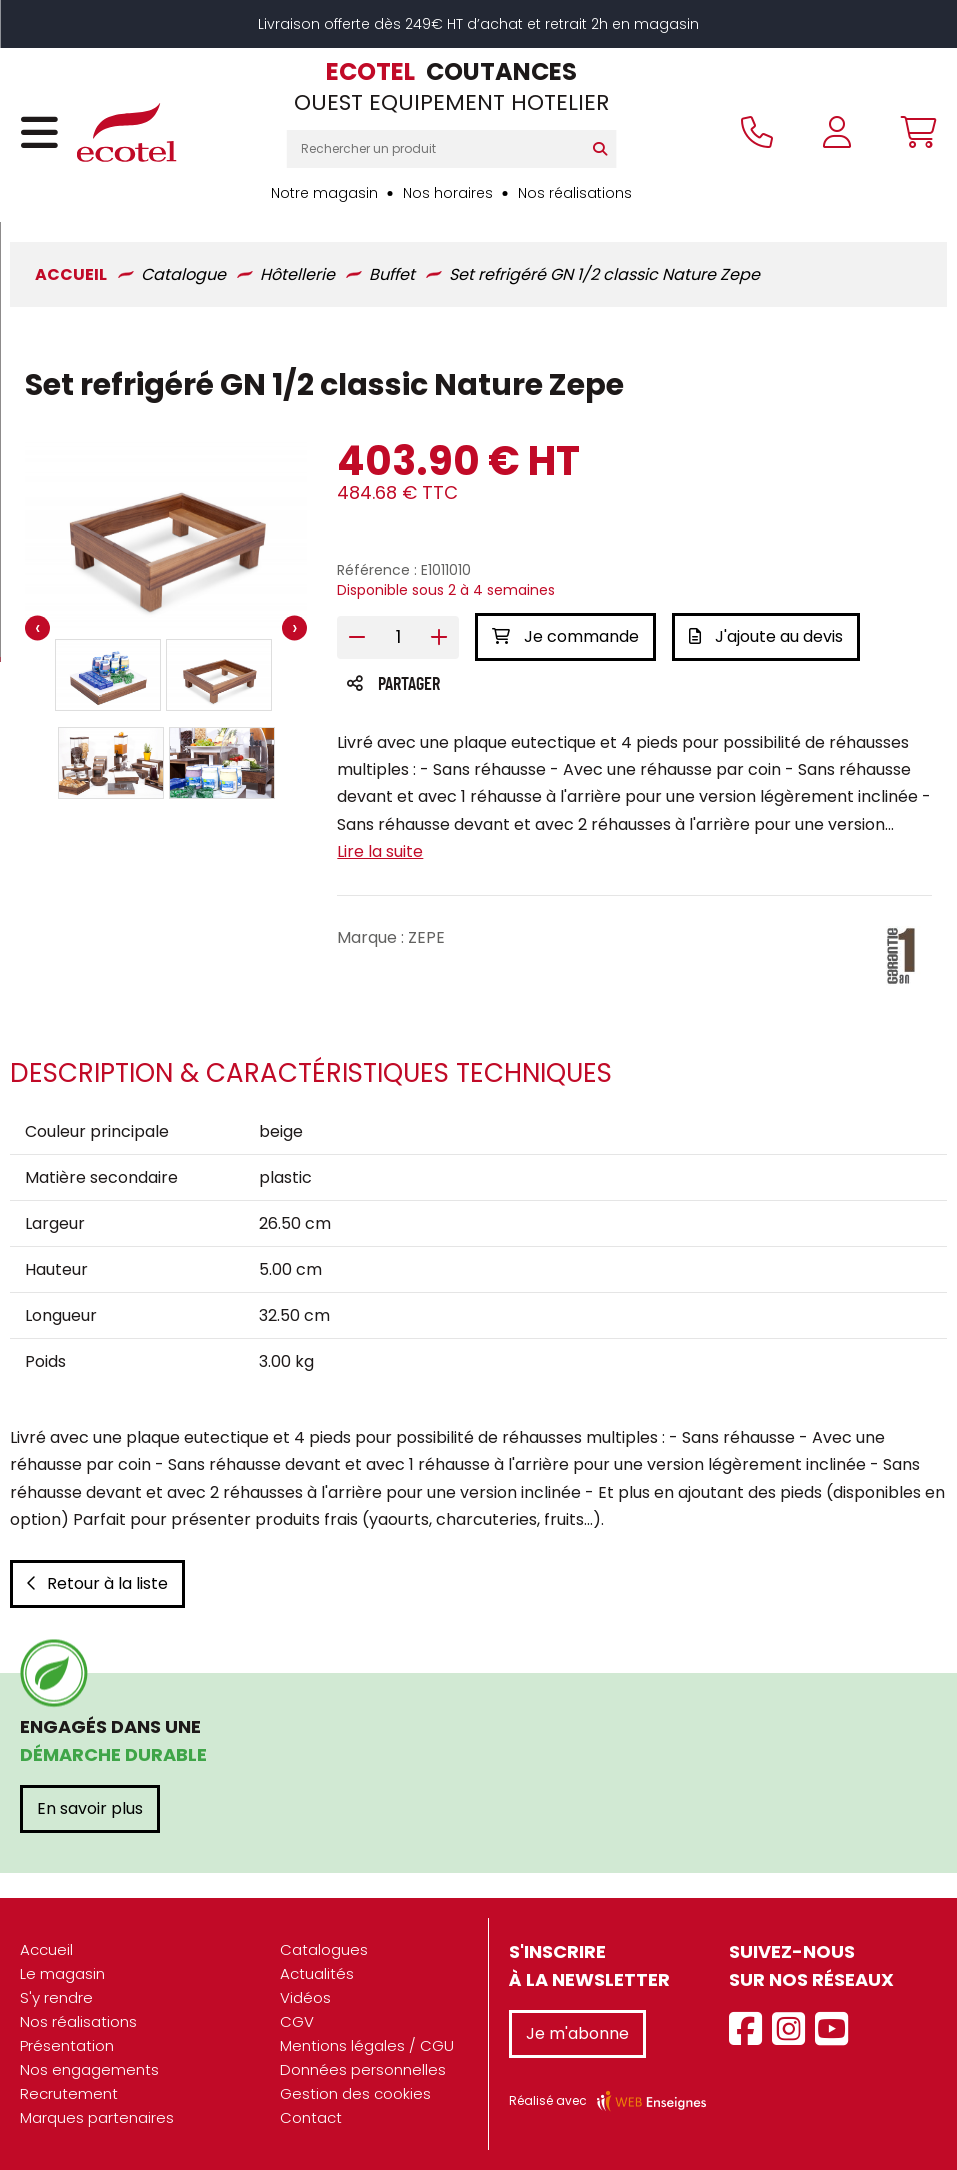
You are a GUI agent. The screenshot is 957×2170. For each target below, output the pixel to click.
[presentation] (37, 627)
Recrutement (69, 2093)
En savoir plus (90, 1808)
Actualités (317, 1973)
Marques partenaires (97, 2117)
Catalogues (324, 1949)
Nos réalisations (575, 193)
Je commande (565, 636)
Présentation (67, 2045)
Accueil (46, 1949)
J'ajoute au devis (766, 636)
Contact (311, 2117)
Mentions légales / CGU (367, 2045)
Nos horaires (448, 193)
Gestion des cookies (355, 2093)
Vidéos (305, 1997)
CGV (297, 2021)
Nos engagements (89, 2069)
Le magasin (62, 1973)
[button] (108, 675)
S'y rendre (56, 1997)
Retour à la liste (97, 1583)
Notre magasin (324, 193)
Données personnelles (363, 2069)
